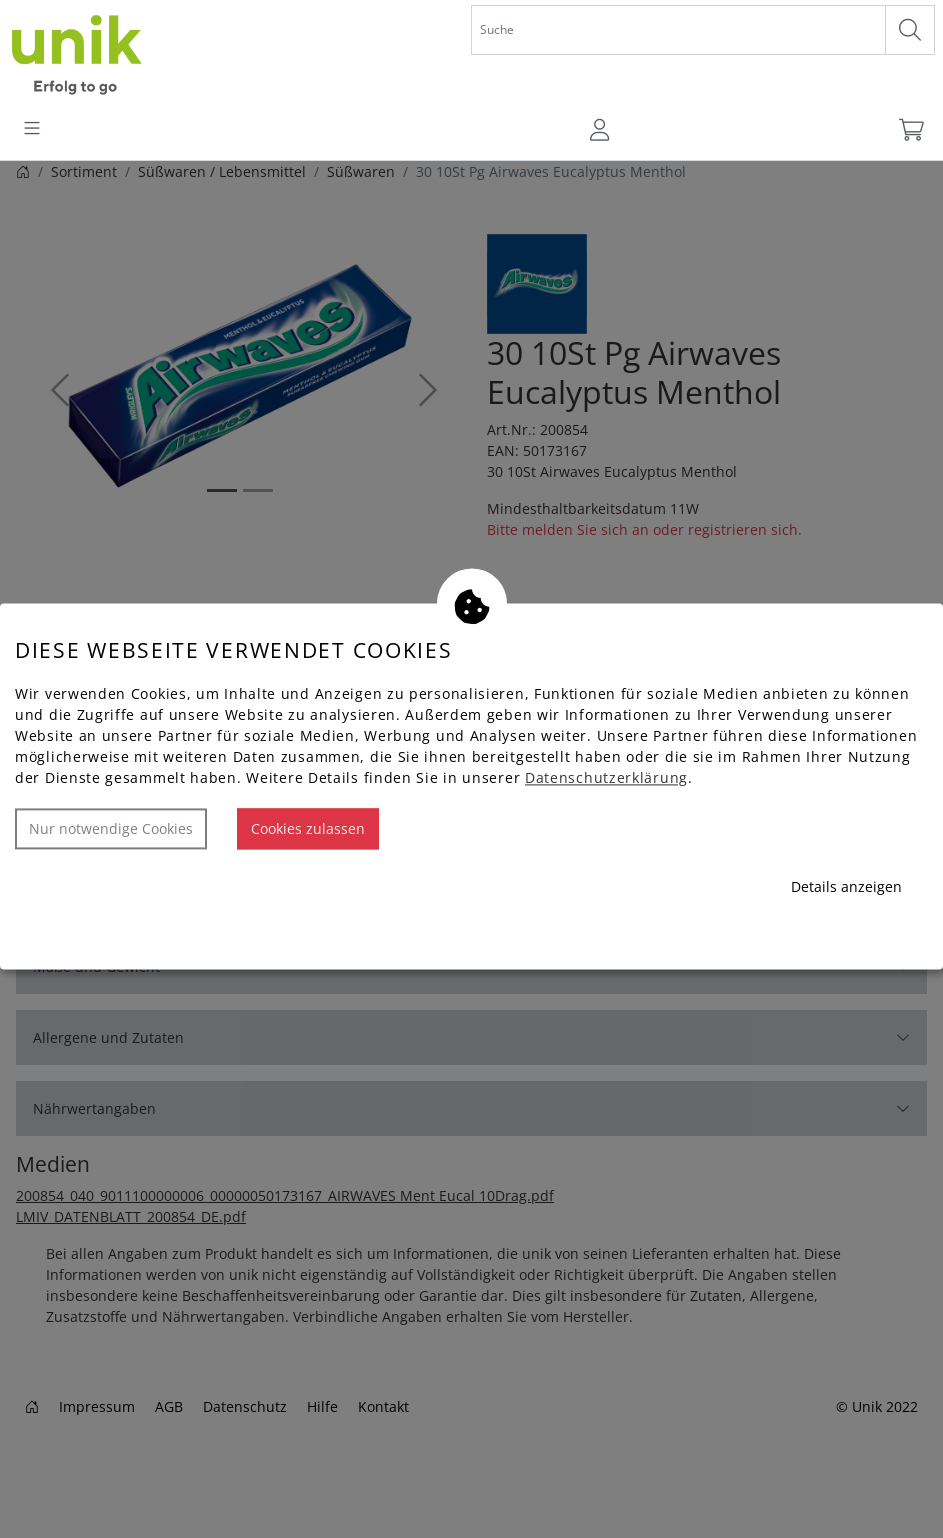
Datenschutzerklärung (606, 778)
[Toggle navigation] (32, 130)
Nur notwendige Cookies (111, 829)
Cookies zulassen (308, 829)
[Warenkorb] (910, 130)
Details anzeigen (846, 887)
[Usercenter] (601, 130)
